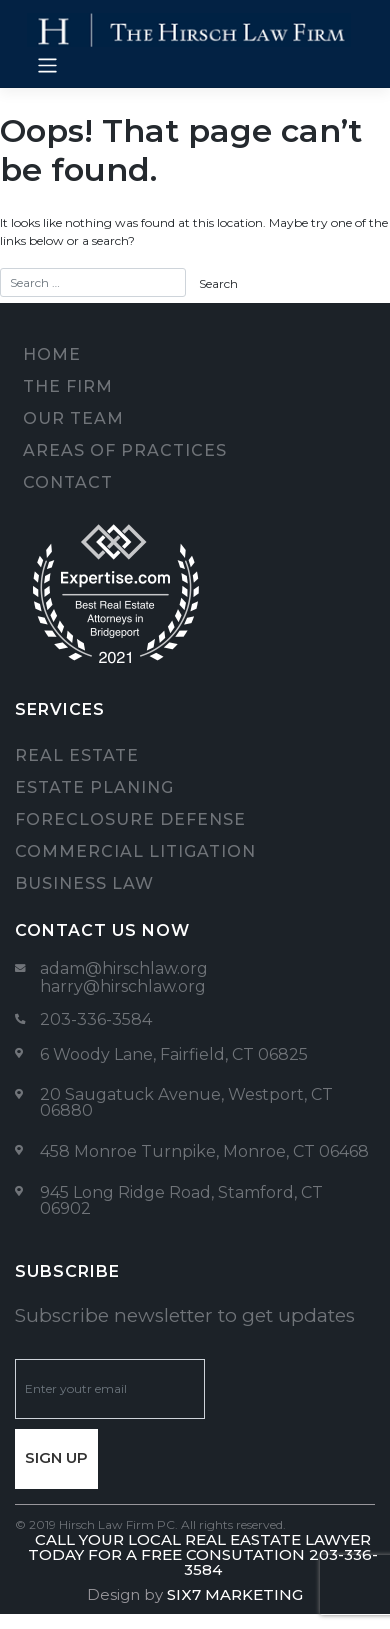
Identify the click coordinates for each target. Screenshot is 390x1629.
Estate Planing (94, 787)
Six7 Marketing (235, 1594)
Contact (68, 482)
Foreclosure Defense (130, 819)
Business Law (84, 883)
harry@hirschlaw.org (123, 986)
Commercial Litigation (135, 851)
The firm (68, 386)
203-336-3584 (96, 1019)
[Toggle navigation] (47, 65)
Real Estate (77, 755)
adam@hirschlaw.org (124, 968)
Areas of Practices (125, 450)
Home (52, 354)
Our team (73, 418)
